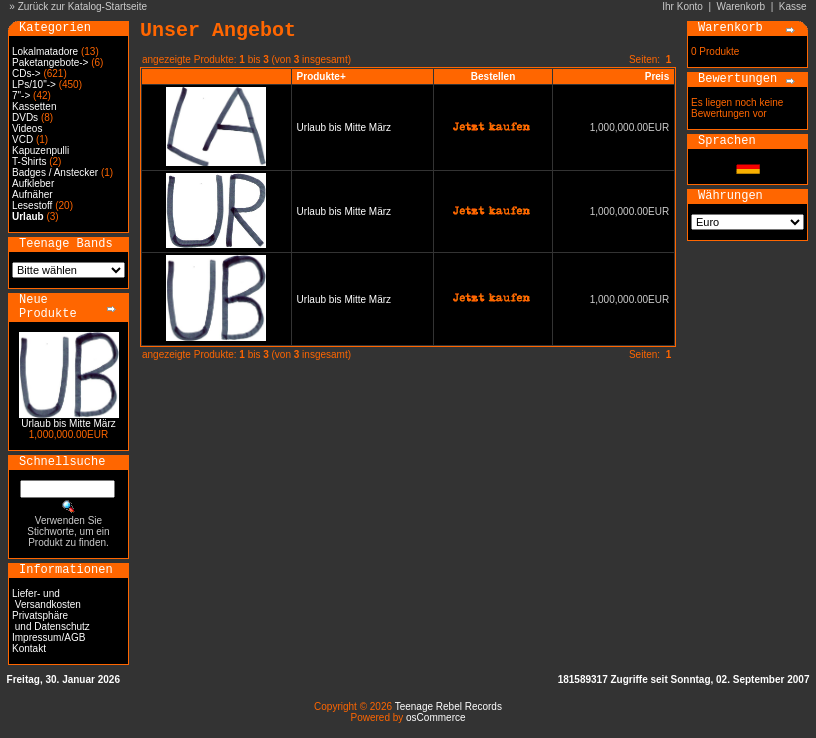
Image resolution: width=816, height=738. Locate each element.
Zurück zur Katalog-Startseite (83, 6)
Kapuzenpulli (40, 150)
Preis (657, 76)
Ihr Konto (682, 6)
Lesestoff (32, 205)
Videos (27, 128)
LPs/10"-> (34, 84)
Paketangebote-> (50, 62)
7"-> (21, 95)
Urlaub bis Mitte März (68, 423)
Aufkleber (33, 183)
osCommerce (435, 717)
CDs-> (26, 73)
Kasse (793, 6)
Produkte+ (321, 76)
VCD (22, 139)
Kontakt (29, 648)
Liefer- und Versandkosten (46, 599)
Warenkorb (741, 6)
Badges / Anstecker (55, 172)
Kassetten (34, 106)
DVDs (25, 117)
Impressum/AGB (48, 637)
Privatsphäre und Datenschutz (51, 621)
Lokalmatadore (45, 51)
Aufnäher (32, 194)
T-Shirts (29, 161)
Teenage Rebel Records (448, 706)
